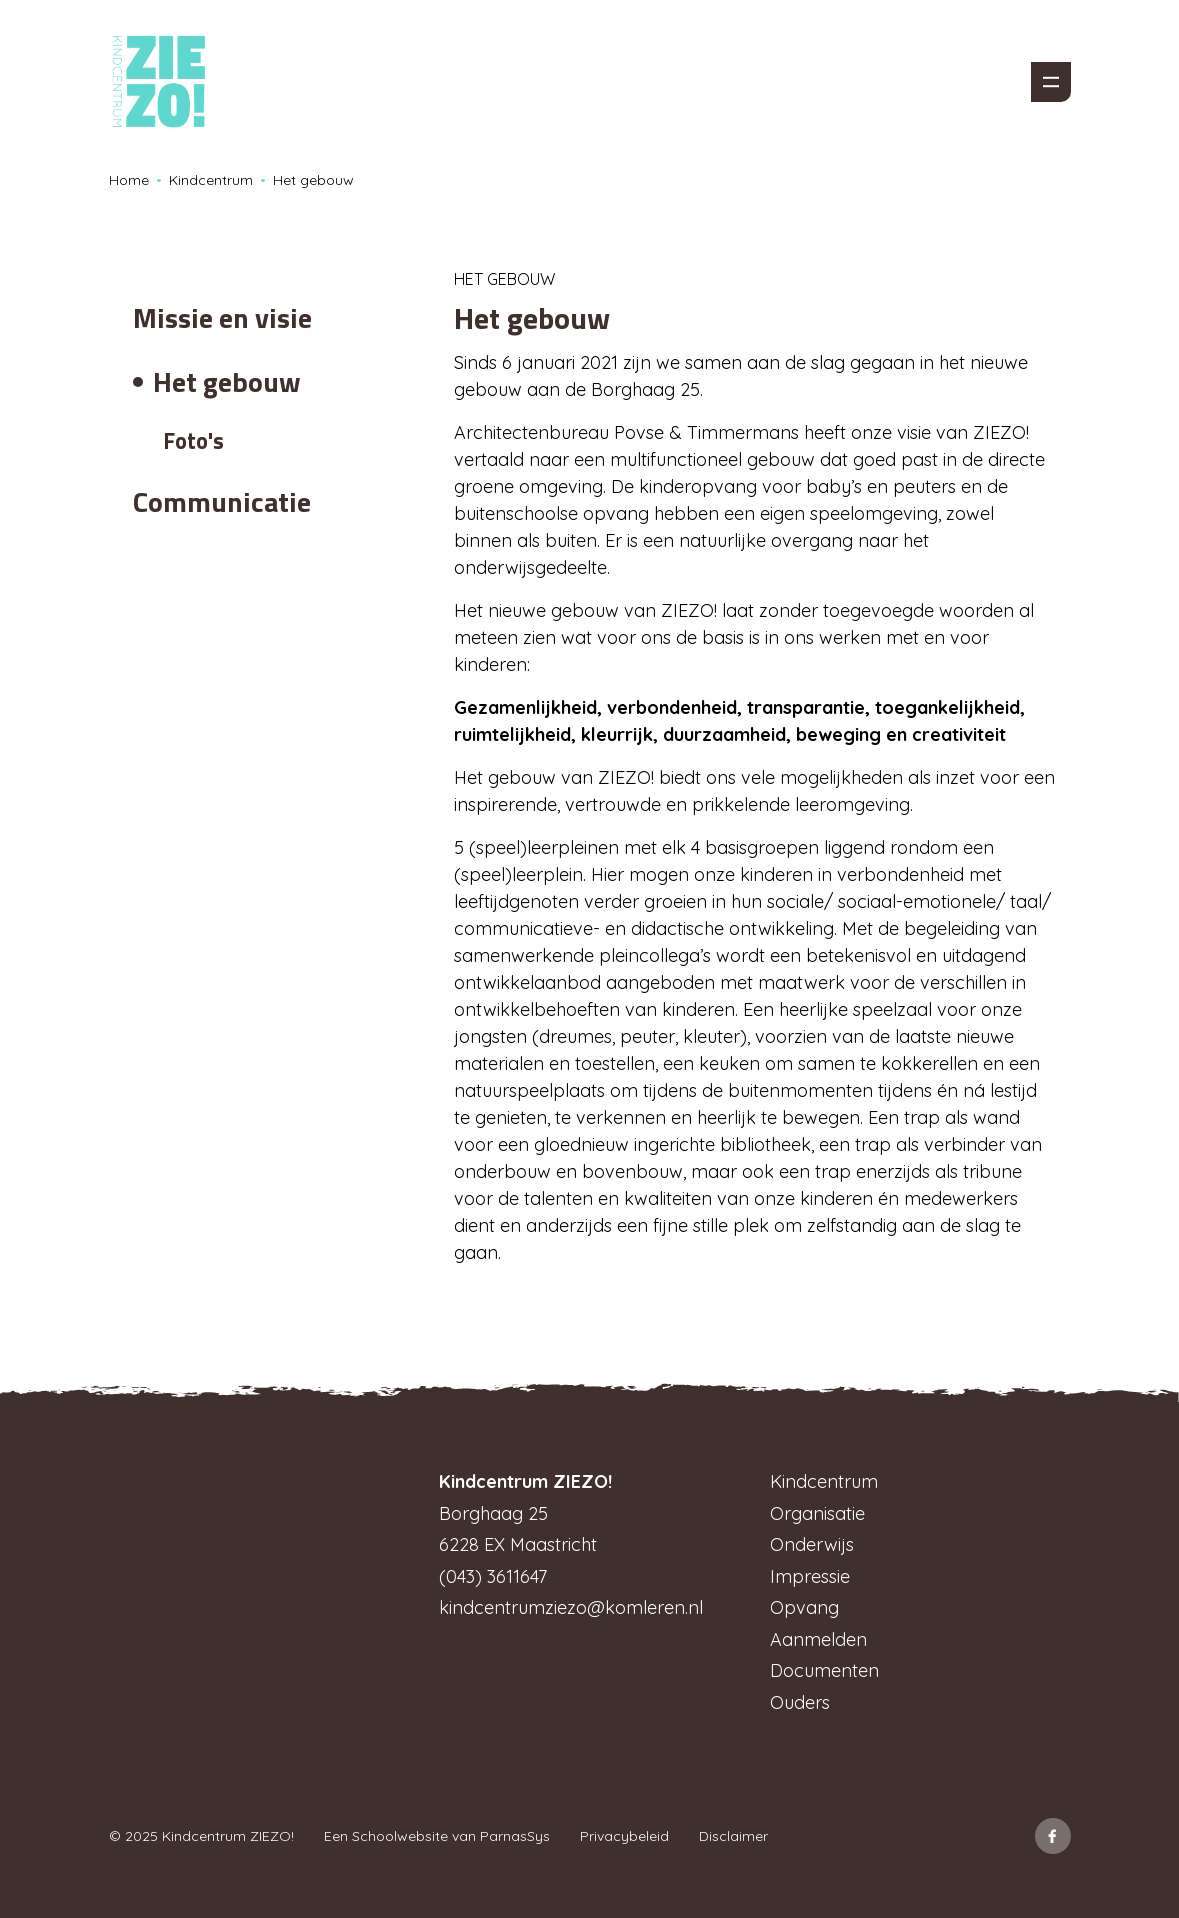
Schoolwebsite (400, 1836)
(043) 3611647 (493, 1576)
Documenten (824, 1670)
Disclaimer (733, 1836)
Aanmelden (818, 1639)
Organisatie (817, 1513)
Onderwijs (812, 1544)
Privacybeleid (624, 1836)
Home (129, 180)
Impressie (810, 1576)
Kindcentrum (211, 180)
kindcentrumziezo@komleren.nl (571, 1607)
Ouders (800, 1702)
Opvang (804, 1607)
